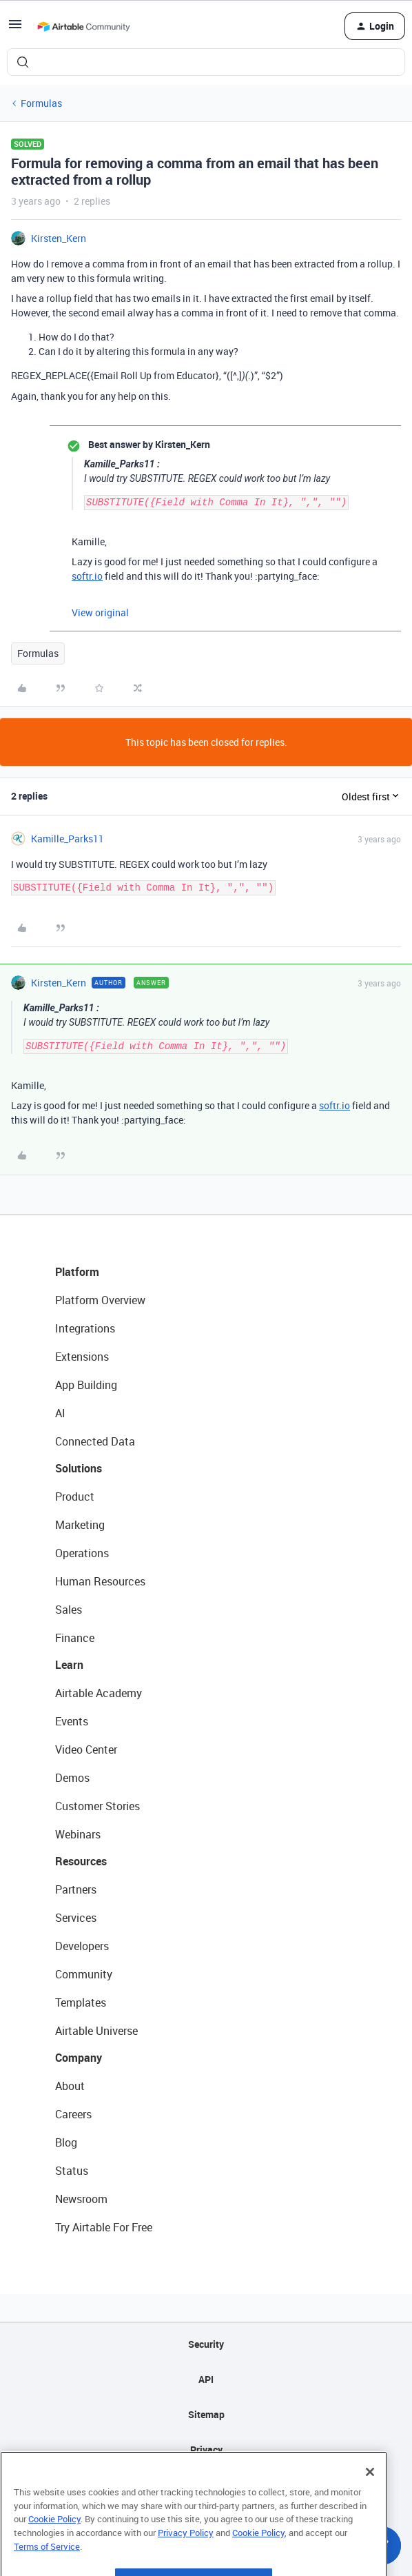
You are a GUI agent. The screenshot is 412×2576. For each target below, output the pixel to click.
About (70, 2085)
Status (71, 2170)
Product (74, 1496)
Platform (77, 1271)
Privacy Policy (186, 2560)
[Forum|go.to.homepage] (83, 26)
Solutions (78, 1468)
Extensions (82, 1356)
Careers (73, 2114)
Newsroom (81, 2199)
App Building (86, 1384)
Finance (74, 1637)
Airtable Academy (98, 1693)
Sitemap (206, 2414)
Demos (72, 1777)
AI (60, 1413)
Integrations (85, 1328)
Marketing (80, 1524)
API (206, 2379)
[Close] (370, 2499)
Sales (68, 1609)
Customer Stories (97, 1806)
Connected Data (95, 1441)
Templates (80, 2002)
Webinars (78, 1834)
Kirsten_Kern (58, 238)
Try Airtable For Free (103, 2227)
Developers (82, 1946)
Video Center (86, 1749)
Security (206, 2344)
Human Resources (100, 1581)
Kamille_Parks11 (67, 838)
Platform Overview (100, 1300)
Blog (66, 2142)
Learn (69, 1664)
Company (78, 2057)
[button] (15, 28)
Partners (75, 1889)
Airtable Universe (96, 2030)
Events (71, 1721)
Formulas (41, 103)
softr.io (87, 575)
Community (83, 1974)
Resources (81, 1861)
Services (75, 1917)
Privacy (206, 2449)
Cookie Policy (54, 2546)
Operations (82, 1553)
